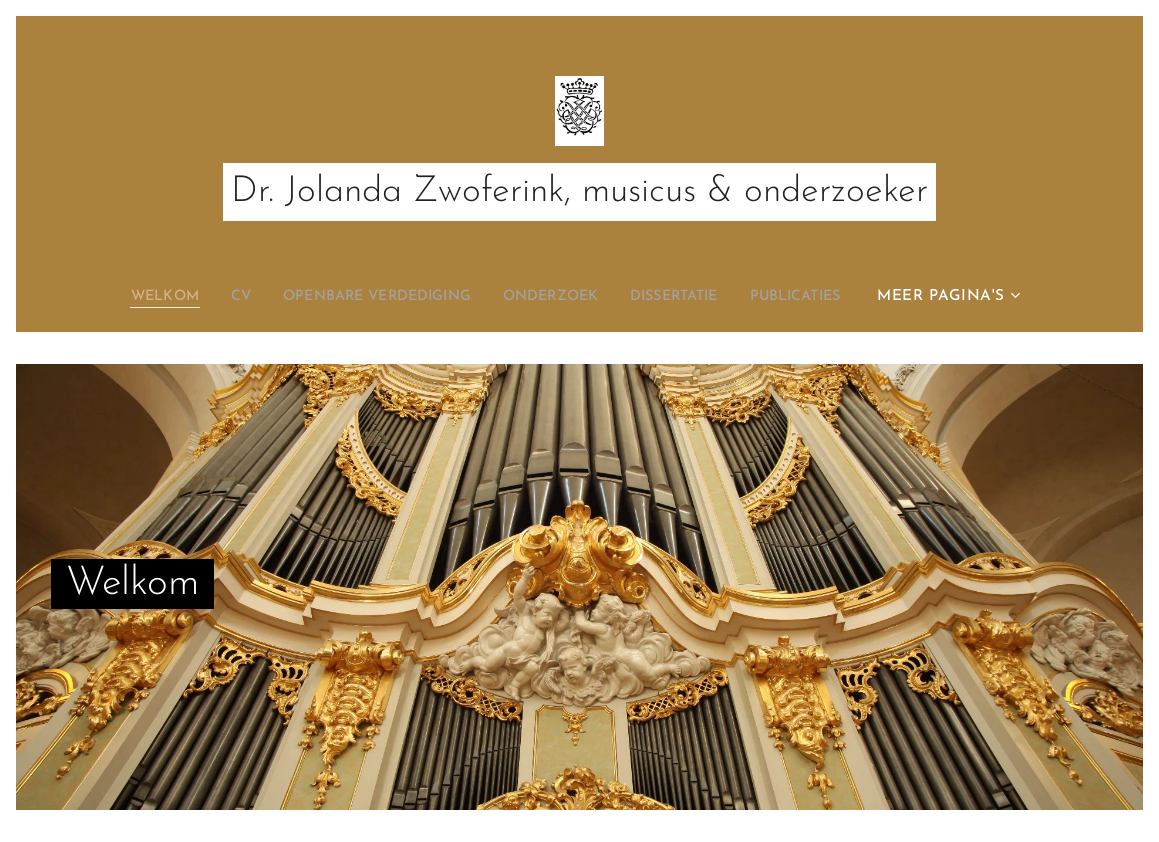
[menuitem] (138, 297)
